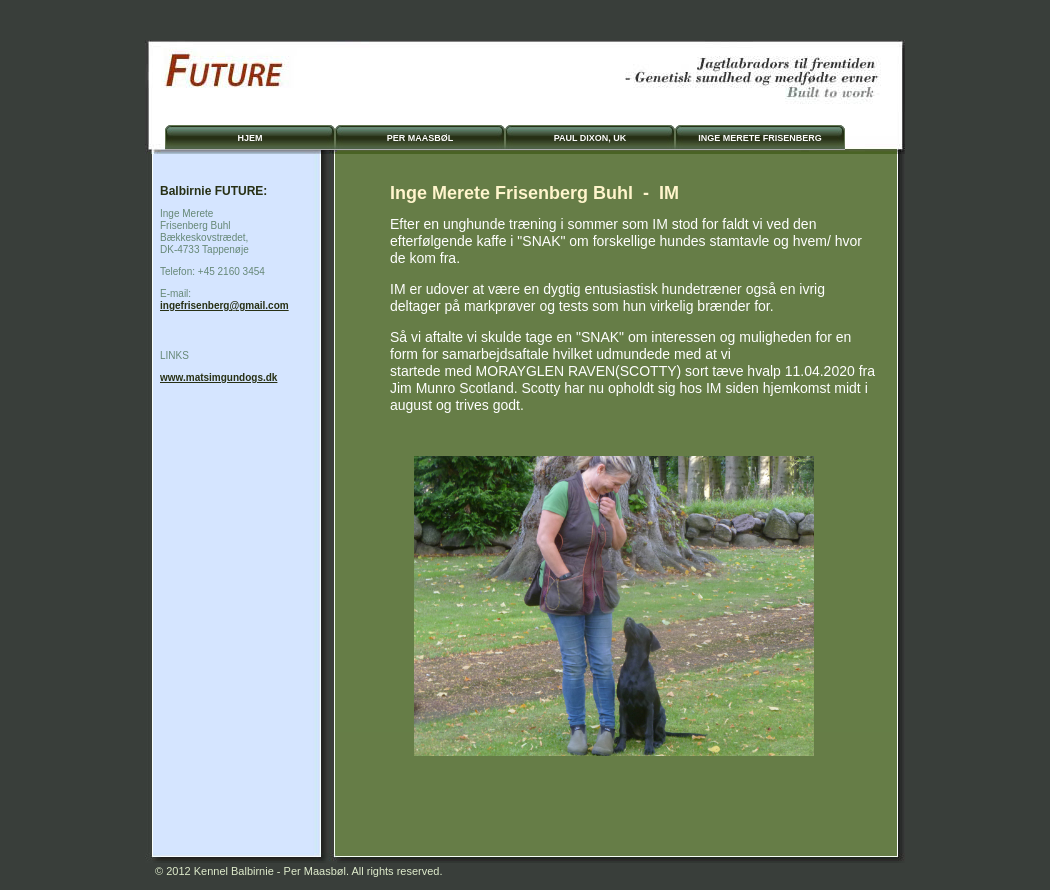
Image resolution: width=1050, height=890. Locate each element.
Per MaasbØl (420, 138)
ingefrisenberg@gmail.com (224, 305)
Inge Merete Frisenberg (760, 138)
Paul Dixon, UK (590, 138)
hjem (249, 138)
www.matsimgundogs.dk (218, 377)
